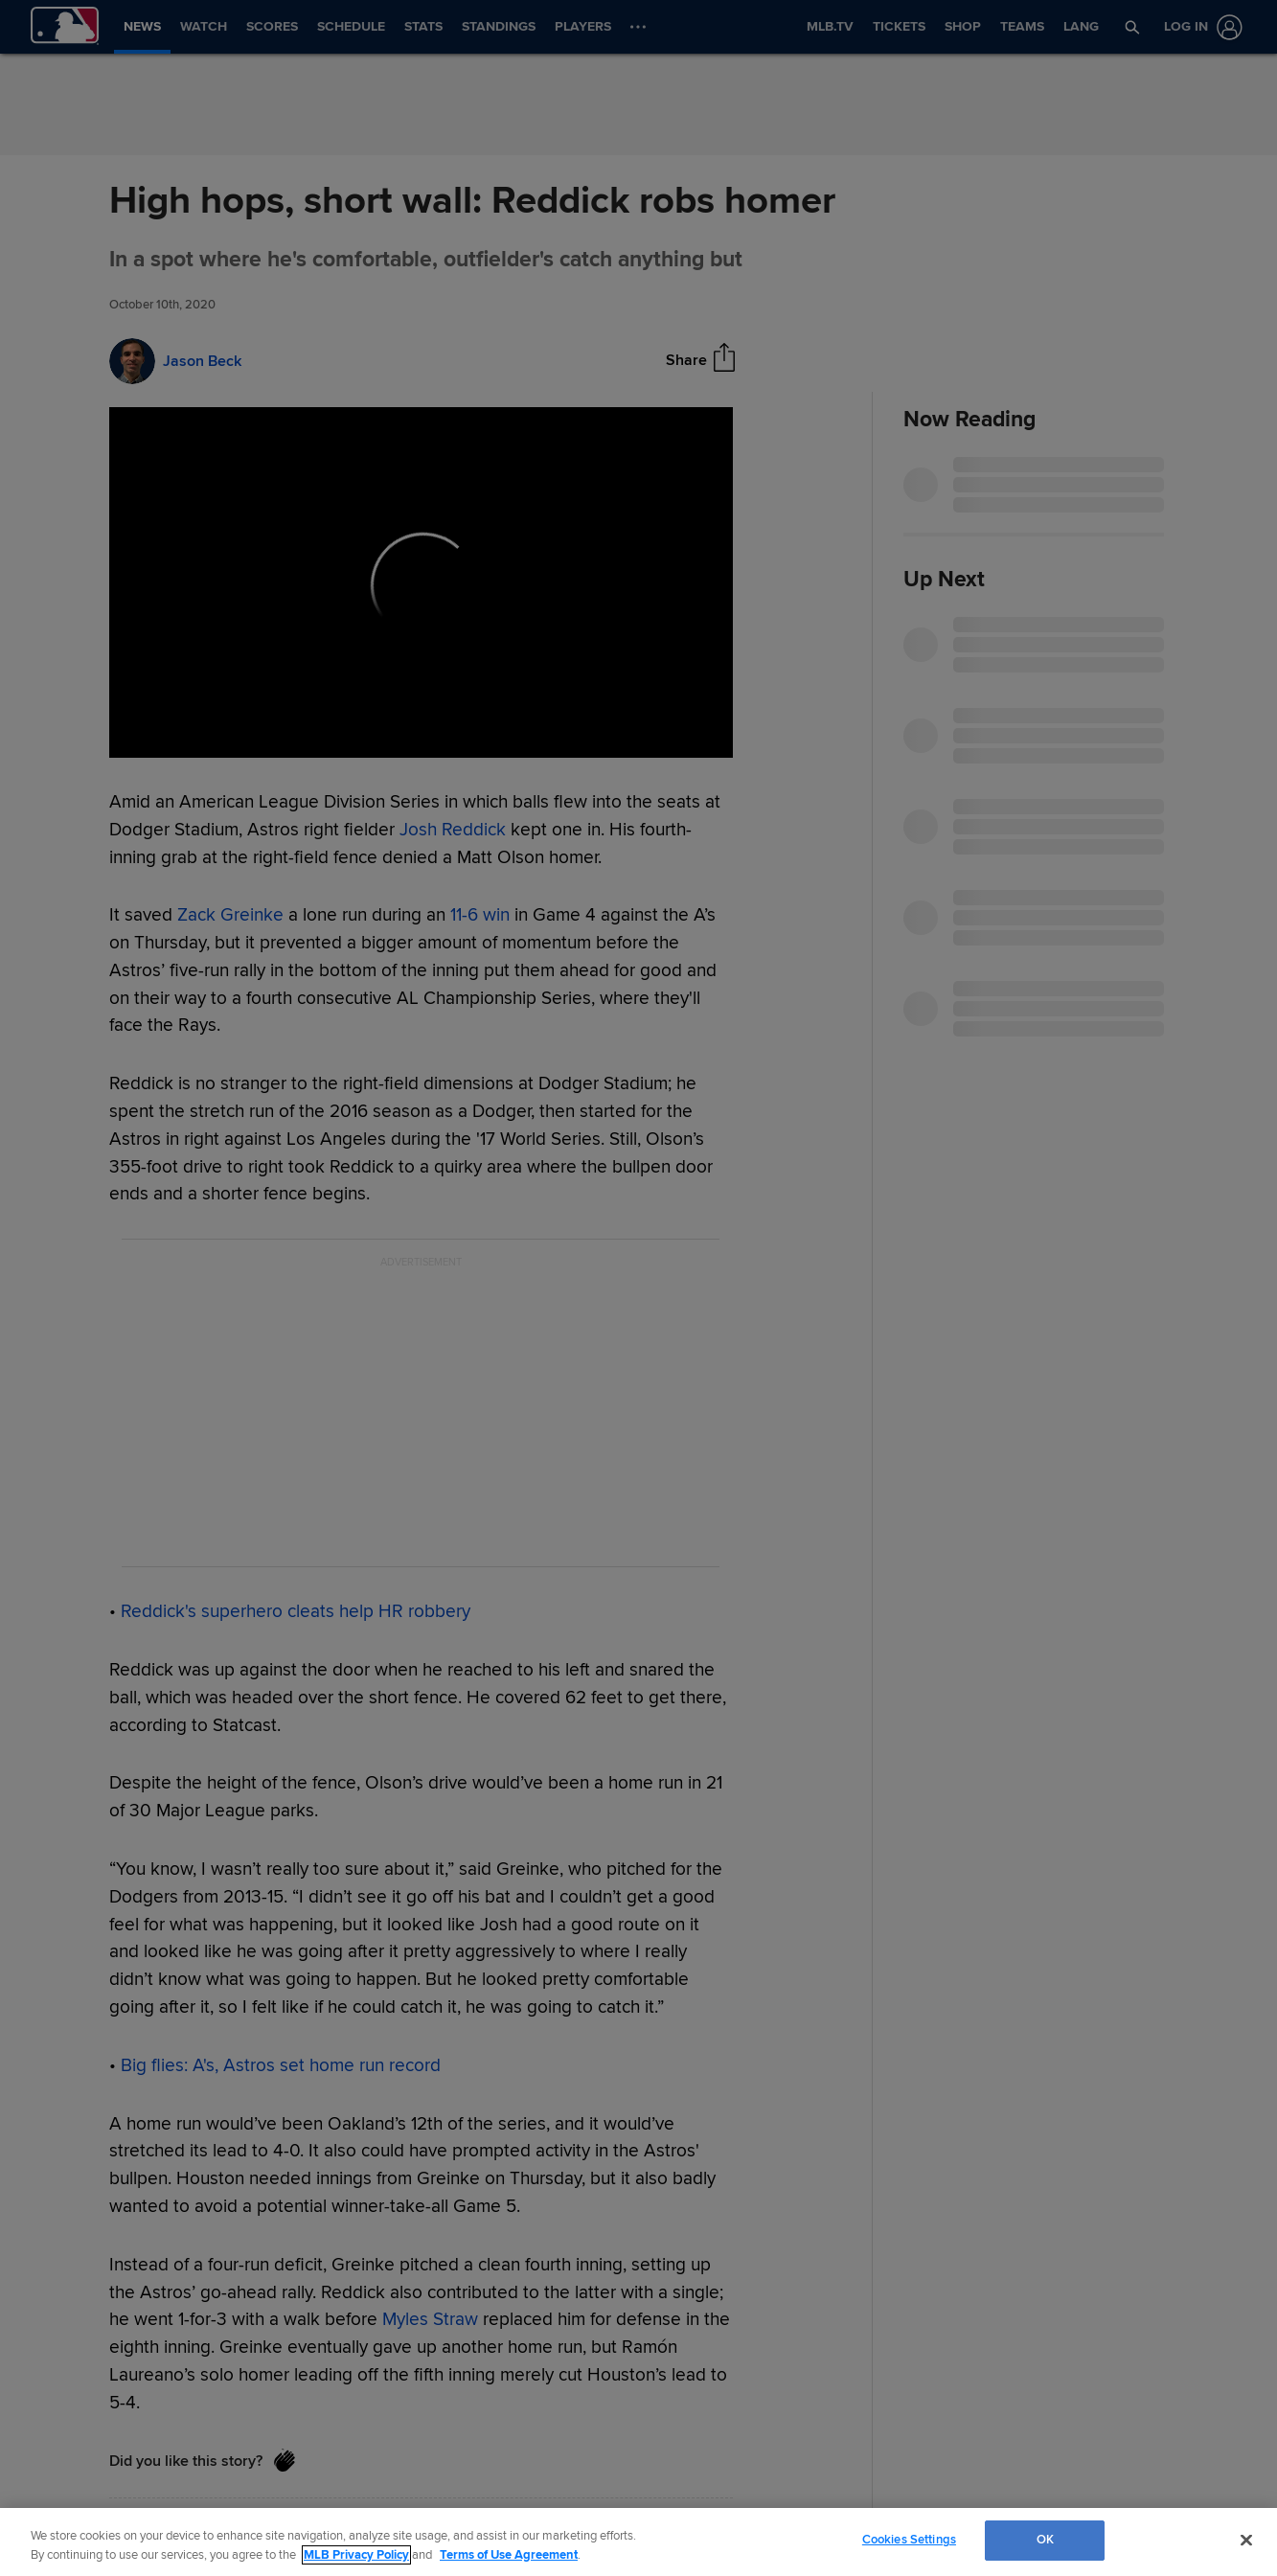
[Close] (1246, 2540)
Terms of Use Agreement (509, 2555)
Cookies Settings (909, 2539)
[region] (638, 2542)
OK (1045, 2539)
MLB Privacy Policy (356, 2555)
